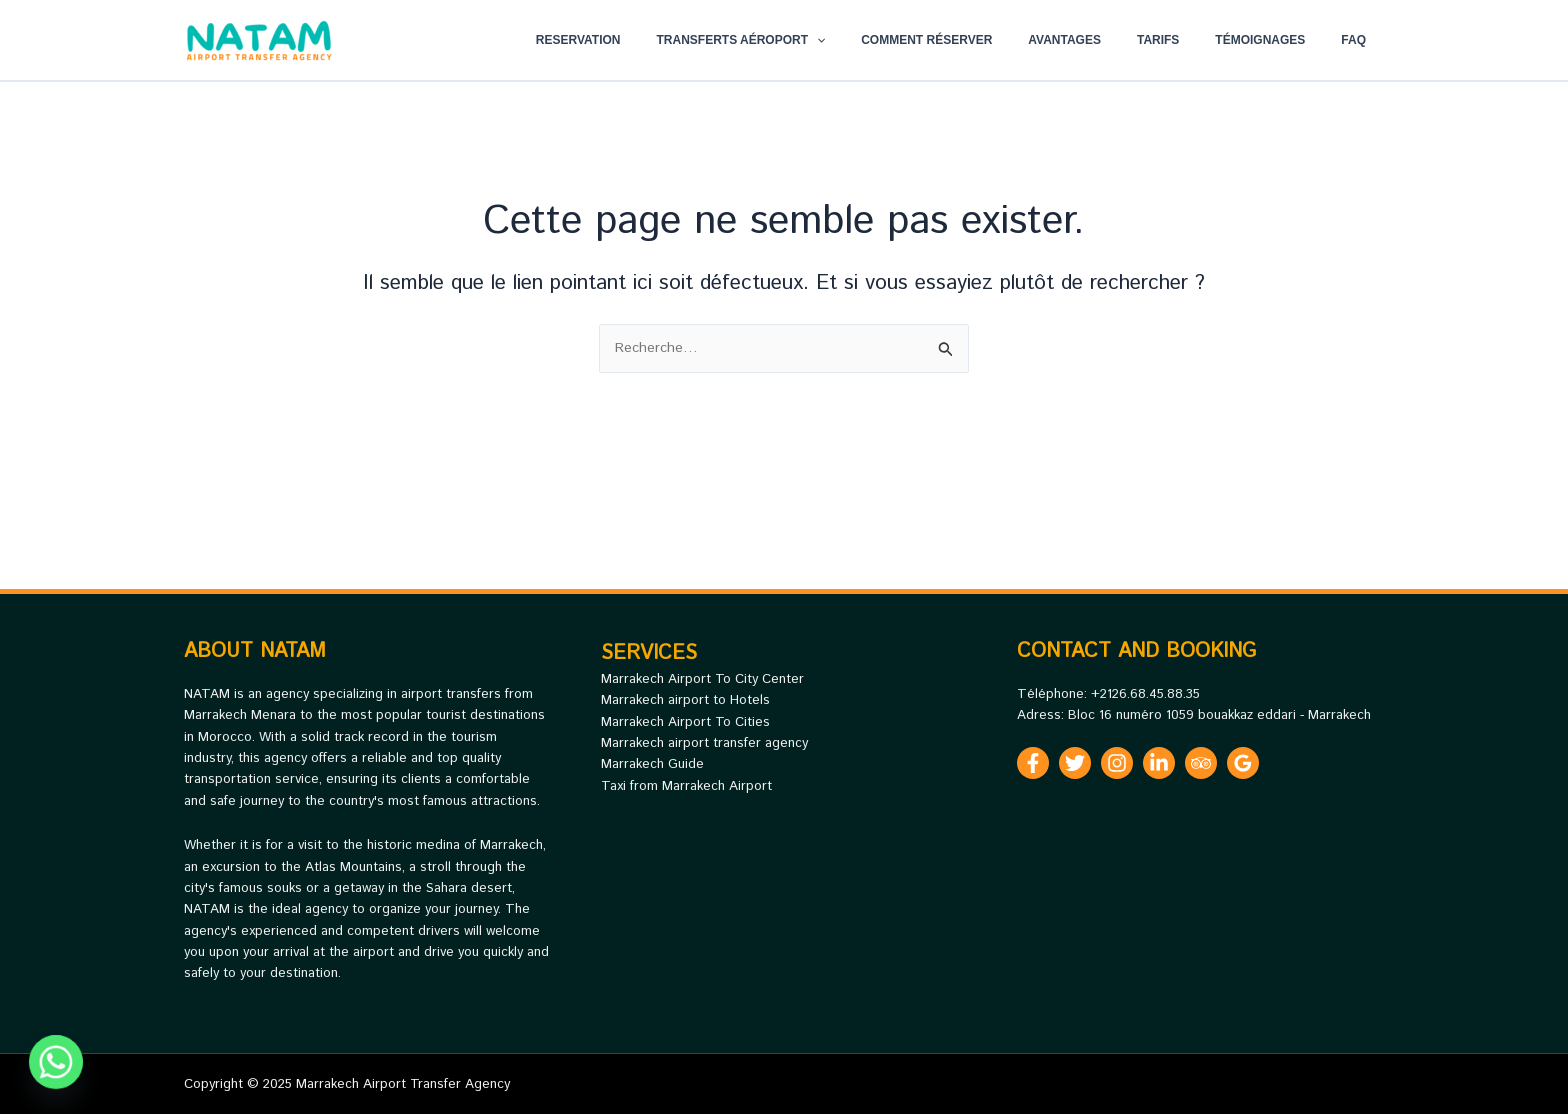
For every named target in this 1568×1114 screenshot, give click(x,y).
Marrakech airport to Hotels (685, 700)
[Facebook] (1033, 763)
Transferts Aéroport (806, 40)
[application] (882, 40)
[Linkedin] (1159, 763)
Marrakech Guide (652, 764)
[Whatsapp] (56, 1062)
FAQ (1359, 40)
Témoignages (1278, 40)
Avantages (1106, 40)
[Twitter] (1075, 763)
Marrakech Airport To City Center (702, 679)
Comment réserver (980, 40)
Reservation (656, 40)
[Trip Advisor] (1201, 763)
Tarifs (1188, 40)
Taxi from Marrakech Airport (686, 786)
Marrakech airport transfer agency (704, 743)
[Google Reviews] (1243, 763)
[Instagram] (1117, 763)
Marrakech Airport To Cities (685, 722)
